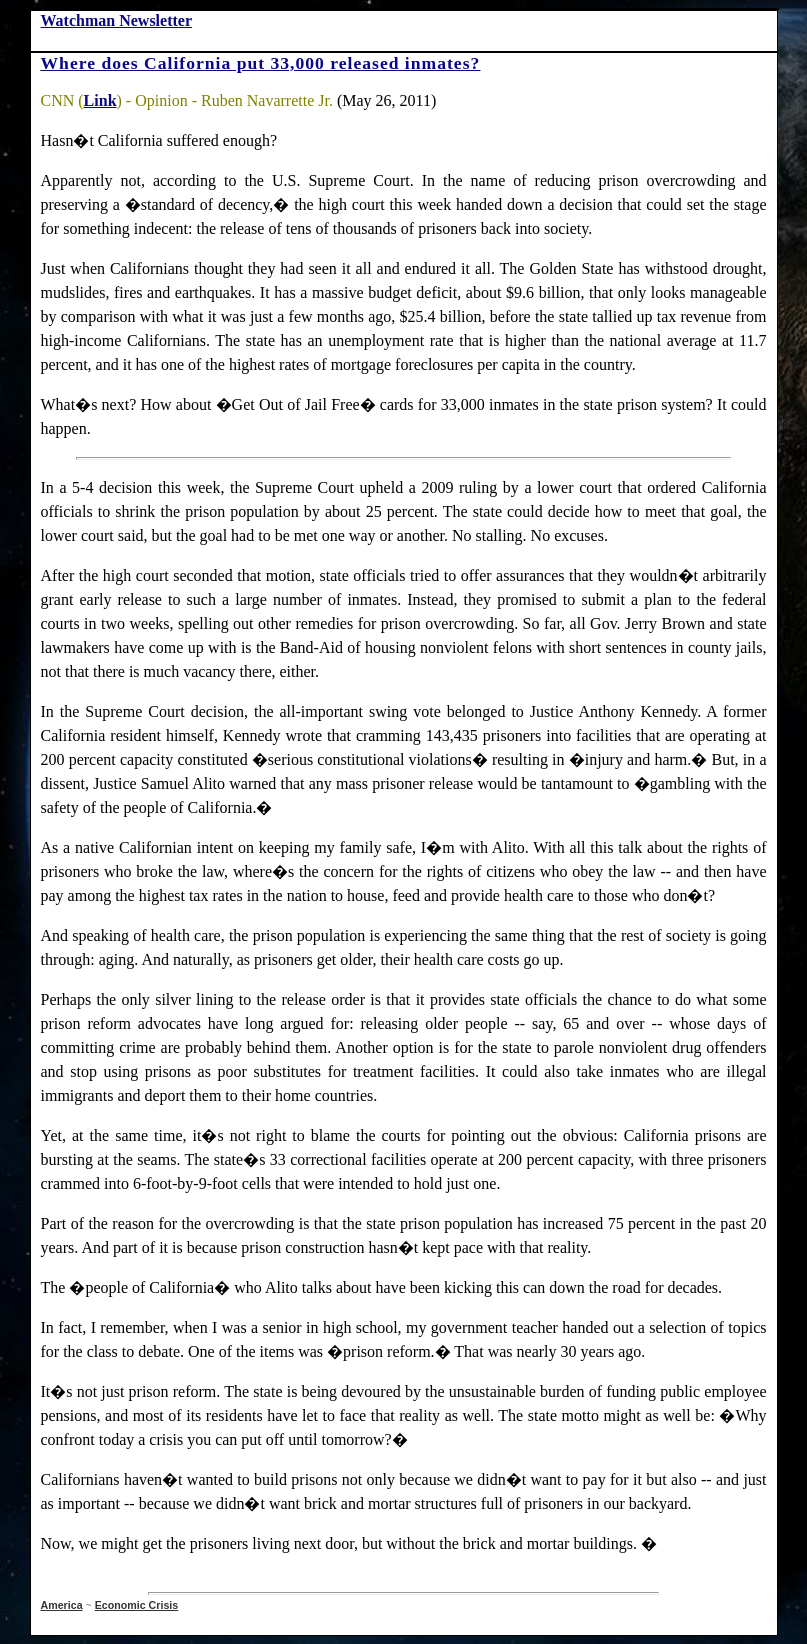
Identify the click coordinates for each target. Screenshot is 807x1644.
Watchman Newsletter (117, 20)
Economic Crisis (137, 1605)
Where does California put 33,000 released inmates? (261, 63)
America (62, 1605)
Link (100, 100)
